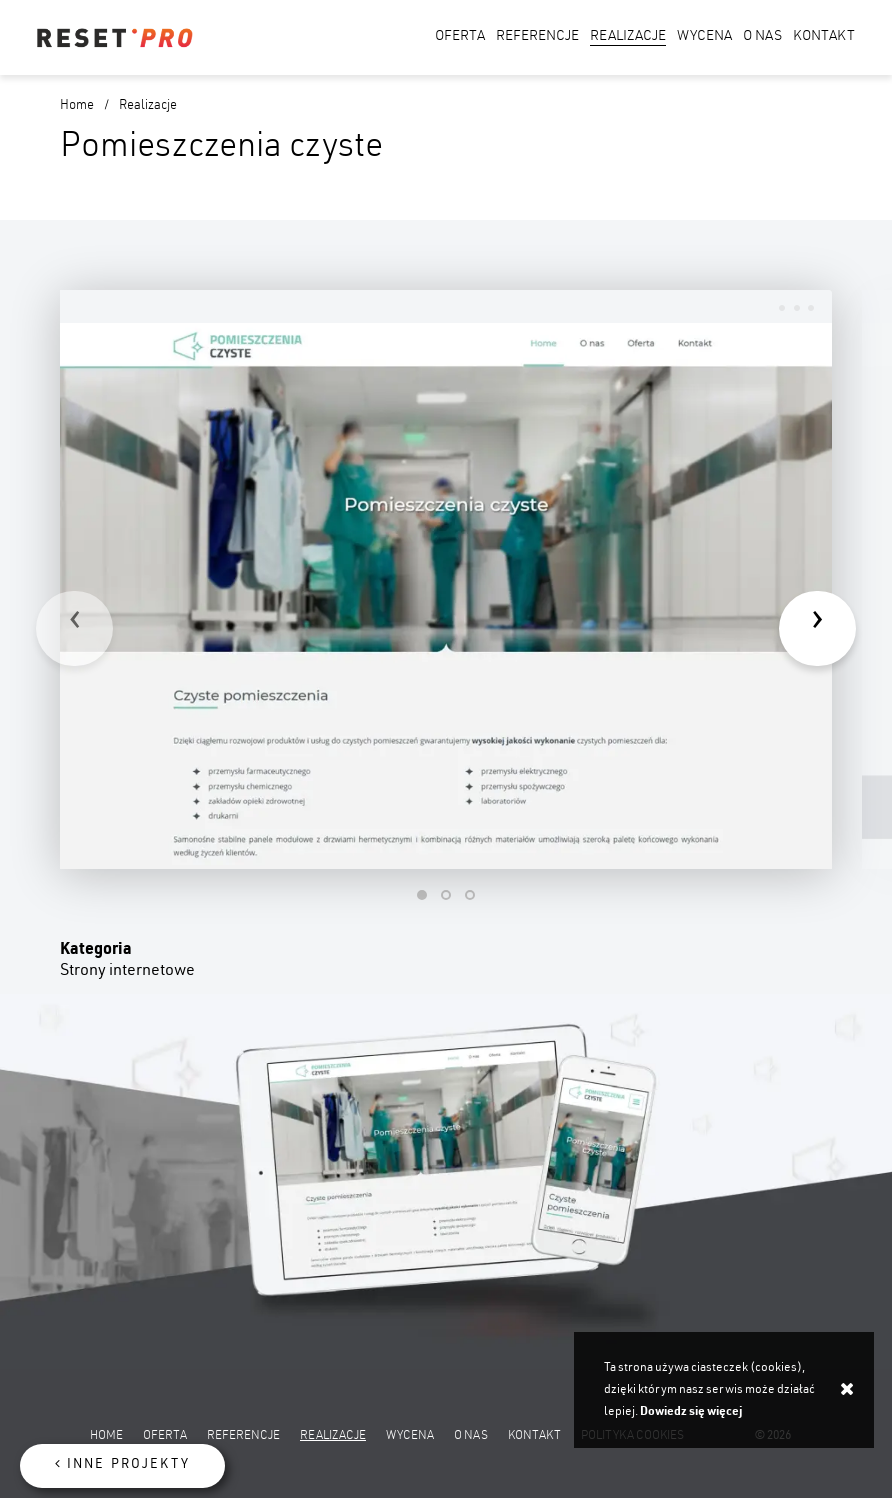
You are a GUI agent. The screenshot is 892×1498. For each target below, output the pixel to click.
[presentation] (74, 628)
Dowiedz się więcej (691, 1412)
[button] (422, 895)
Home (77, 106)
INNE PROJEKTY (122, 1464)
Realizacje (148, 106)
